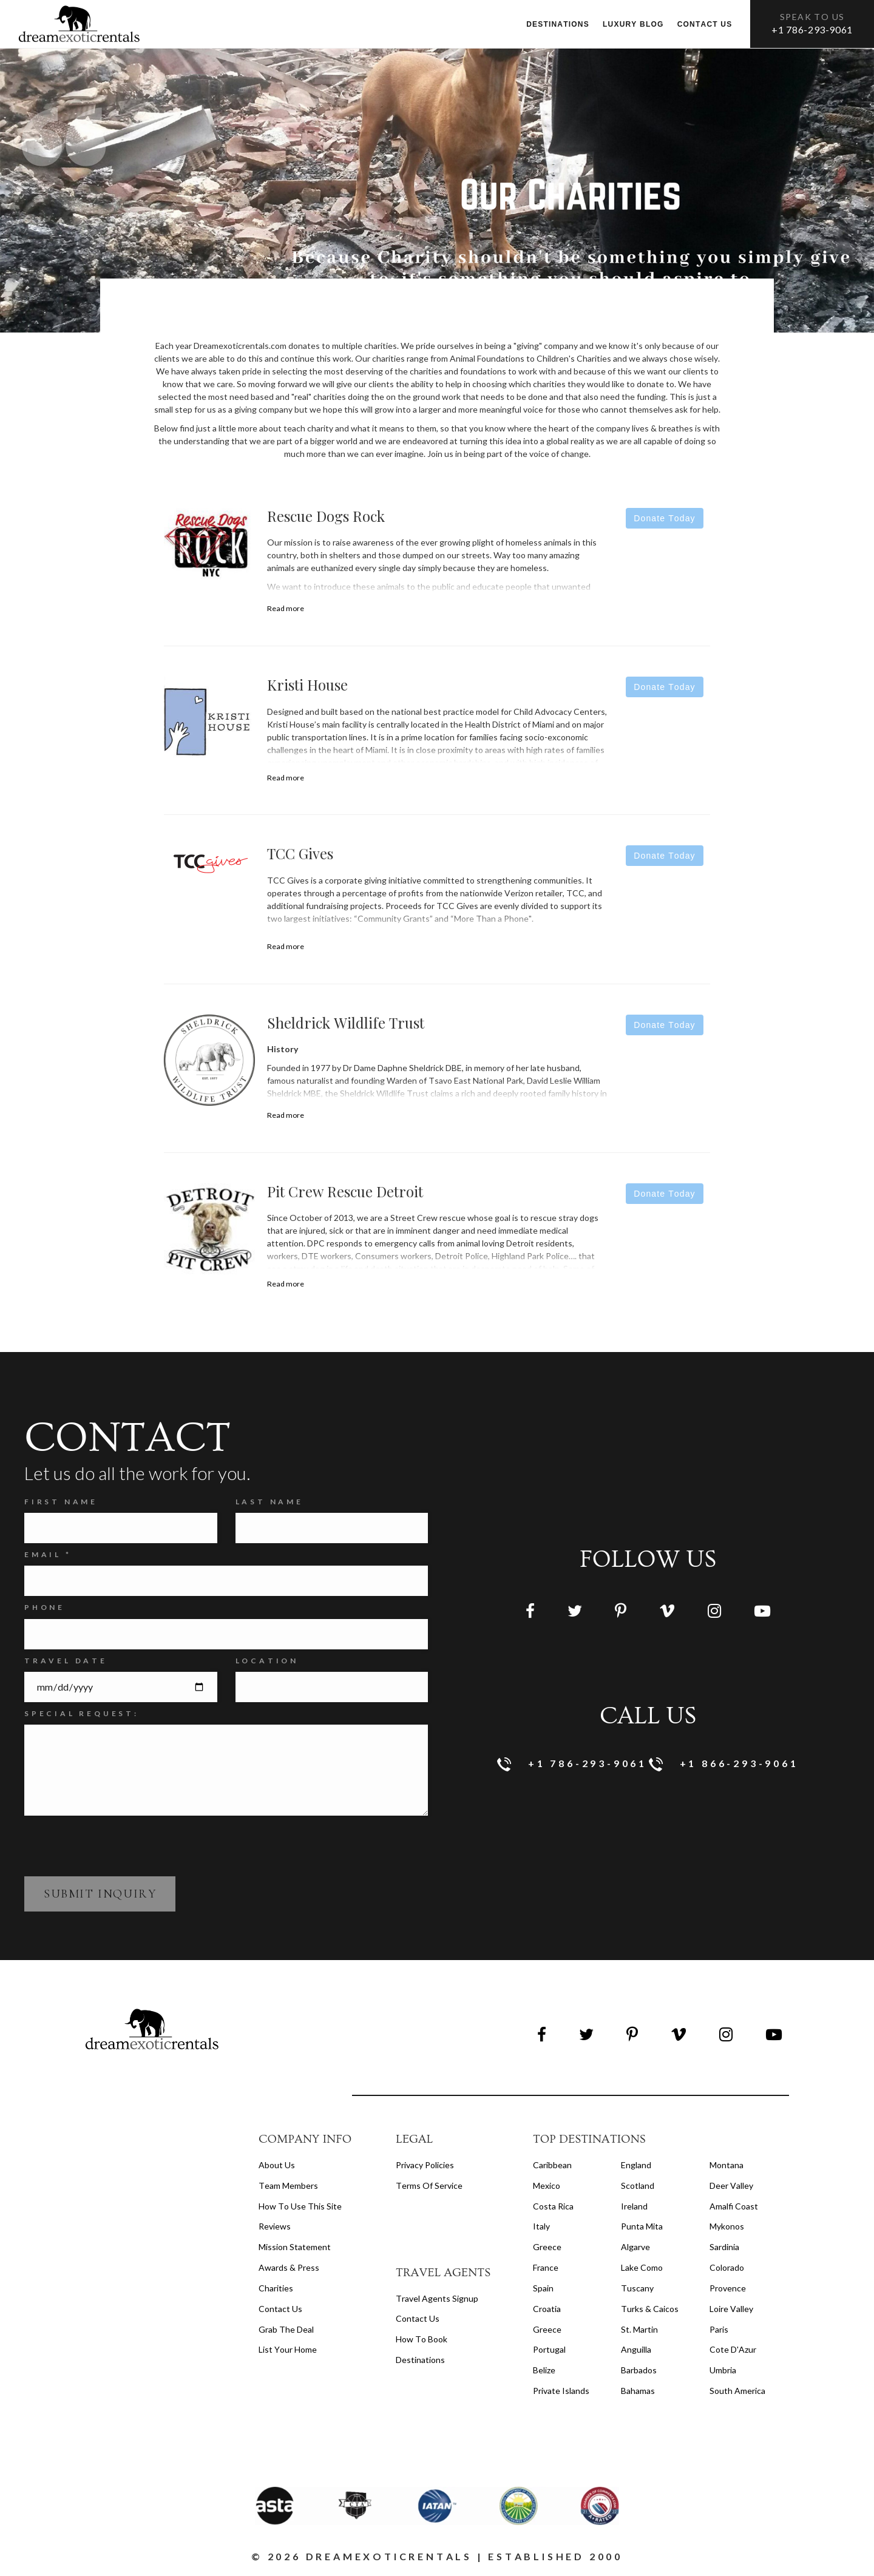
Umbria (723, 2370)
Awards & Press (289, 2267)
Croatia (547, 2309)
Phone (44, 1607)
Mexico (546, 2185)
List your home (288, 2349)
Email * (48, 1554)
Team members (288, 2185)
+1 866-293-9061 (724, 1764)
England (636, 2165)
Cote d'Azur (733, 2349)
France (545, 2267)
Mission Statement (295, 2247)
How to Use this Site (300, 2206)
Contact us (705, 24)
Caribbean (552, 2165)
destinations (420, 2360)
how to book (421, 2339)
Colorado (727, 2267)
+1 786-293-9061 (812, 29)
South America (737, 2390)
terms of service (429, 2185)
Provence (728, 2288)
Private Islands (561, 2390)
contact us (417, 2318)
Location (267, 1660)
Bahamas (638, 2390)
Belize (544, 2370)
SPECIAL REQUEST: (81, 1713)
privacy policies (425, 2165)
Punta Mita (642, 2226)
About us (277, 2165)
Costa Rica (553, 2206)
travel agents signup (437, 2298)
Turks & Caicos (650, 2309)
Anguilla (636, 2349)
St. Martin (639, 2329)
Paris (719, 2329)
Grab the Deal (286, 2329)
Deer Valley (731, 2185)
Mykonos (727, 2226)
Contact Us (280, 2309)
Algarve (635, 2247)
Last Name (269, 1501)
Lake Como (642, 2267)
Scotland (637, 2185)
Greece (547, 2247)
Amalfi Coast (734, 2206)
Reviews (275, 2226)
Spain (543, 2288)
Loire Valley (731, 2309)
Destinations (557, 24)
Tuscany (637, 2288)
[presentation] (116, 1845)
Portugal (549, 2349)
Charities (276, 2288)
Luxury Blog (633, 24)
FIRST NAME (61, 1501)
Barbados (639, 2370)
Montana (727, 2165)
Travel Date (65, 1660)
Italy (541, 2226)
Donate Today (664, 518)
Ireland (634, 2206)
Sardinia (724, 2247)
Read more (285, 608)
